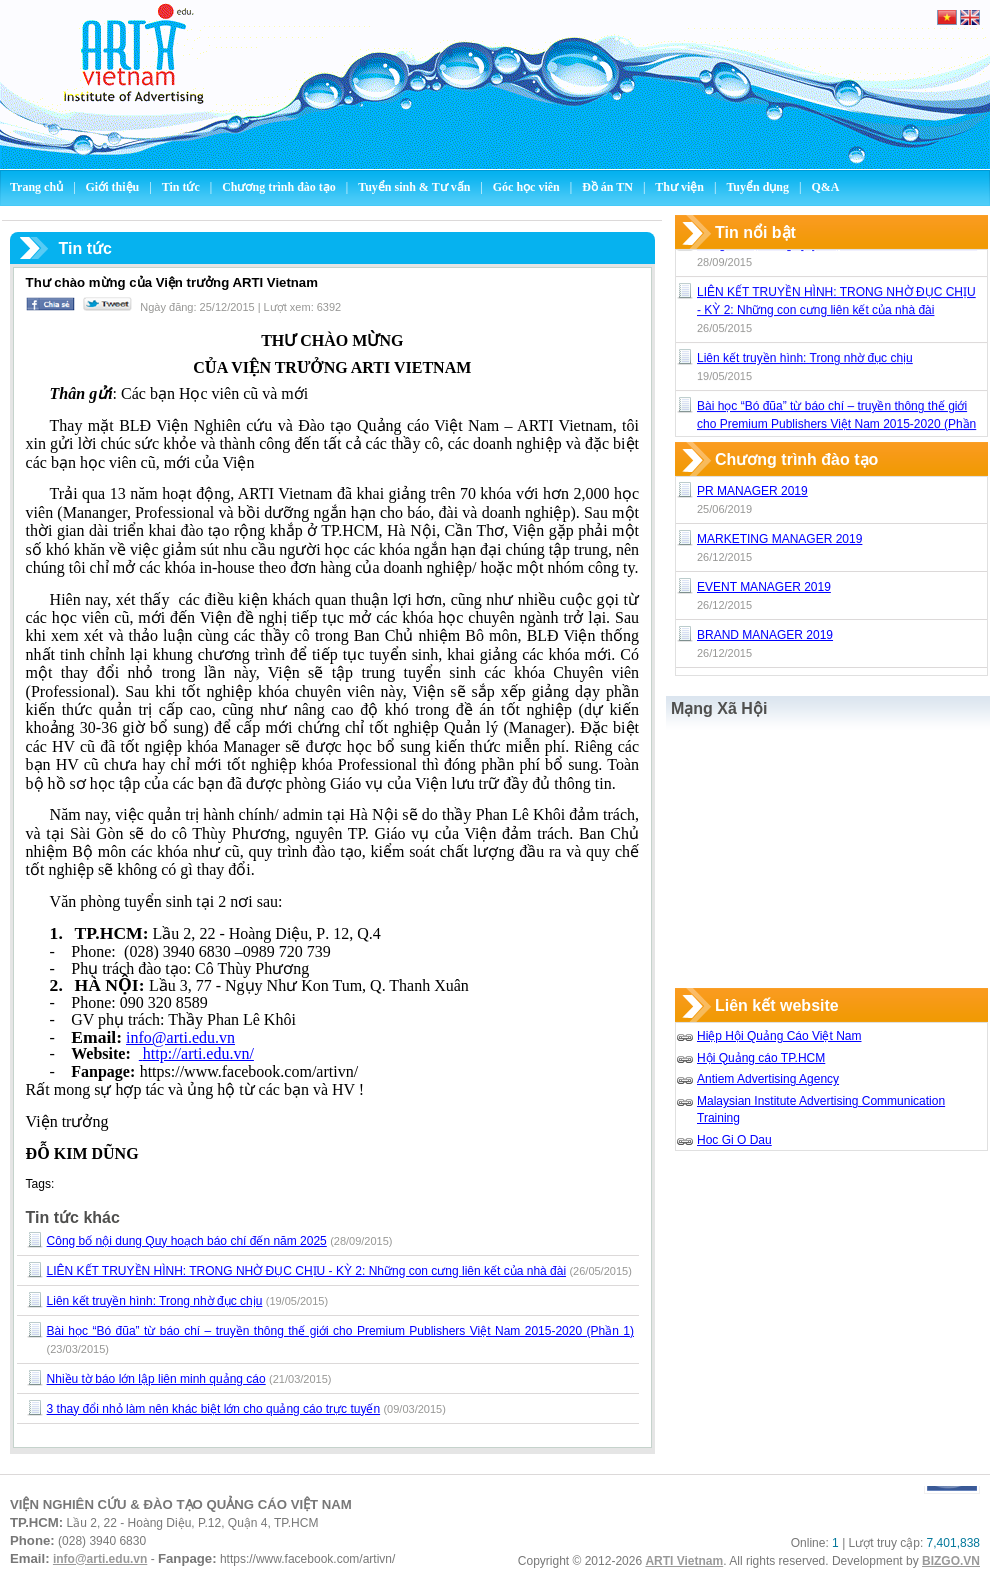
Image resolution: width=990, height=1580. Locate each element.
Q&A (825, 187)
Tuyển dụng (757, 187)
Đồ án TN (609, 187)
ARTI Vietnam (684, 1561)
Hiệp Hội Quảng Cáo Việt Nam (779, 1036)
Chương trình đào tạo (280, 187)
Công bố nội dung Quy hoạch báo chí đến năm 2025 (187, 1241)
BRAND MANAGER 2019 (765, 635)
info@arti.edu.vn (180, 1037)
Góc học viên (528, 187)
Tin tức (182, 187)
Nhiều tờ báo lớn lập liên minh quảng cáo (156, 1379)
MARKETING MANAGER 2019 (779, 539)
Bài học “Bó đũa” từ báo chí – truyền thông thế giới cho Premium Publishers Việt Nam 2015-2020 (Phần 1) (340, 1331)
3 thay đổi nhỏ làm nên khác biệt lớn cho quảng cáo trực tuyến (214, 1409)
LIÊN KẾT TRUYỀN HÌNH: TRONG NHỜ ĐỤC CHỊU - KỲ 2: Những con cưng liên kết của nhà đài (306, 1271)
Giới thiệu (114, 187)
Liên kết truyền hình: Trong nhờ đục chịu (155, 1301)
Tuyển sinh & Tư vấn (414, 187)
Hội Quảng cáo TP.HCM (761, 1058)
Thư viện (681, 187)
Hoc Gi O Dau (734, 1140)
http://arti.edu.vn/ (196, 1053)
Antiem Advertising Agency (768, 1079)
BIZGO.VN (951, 1561)
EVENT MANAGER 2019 (764, 587)
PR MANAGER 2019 (752, 491)
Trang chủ (36, 187)
